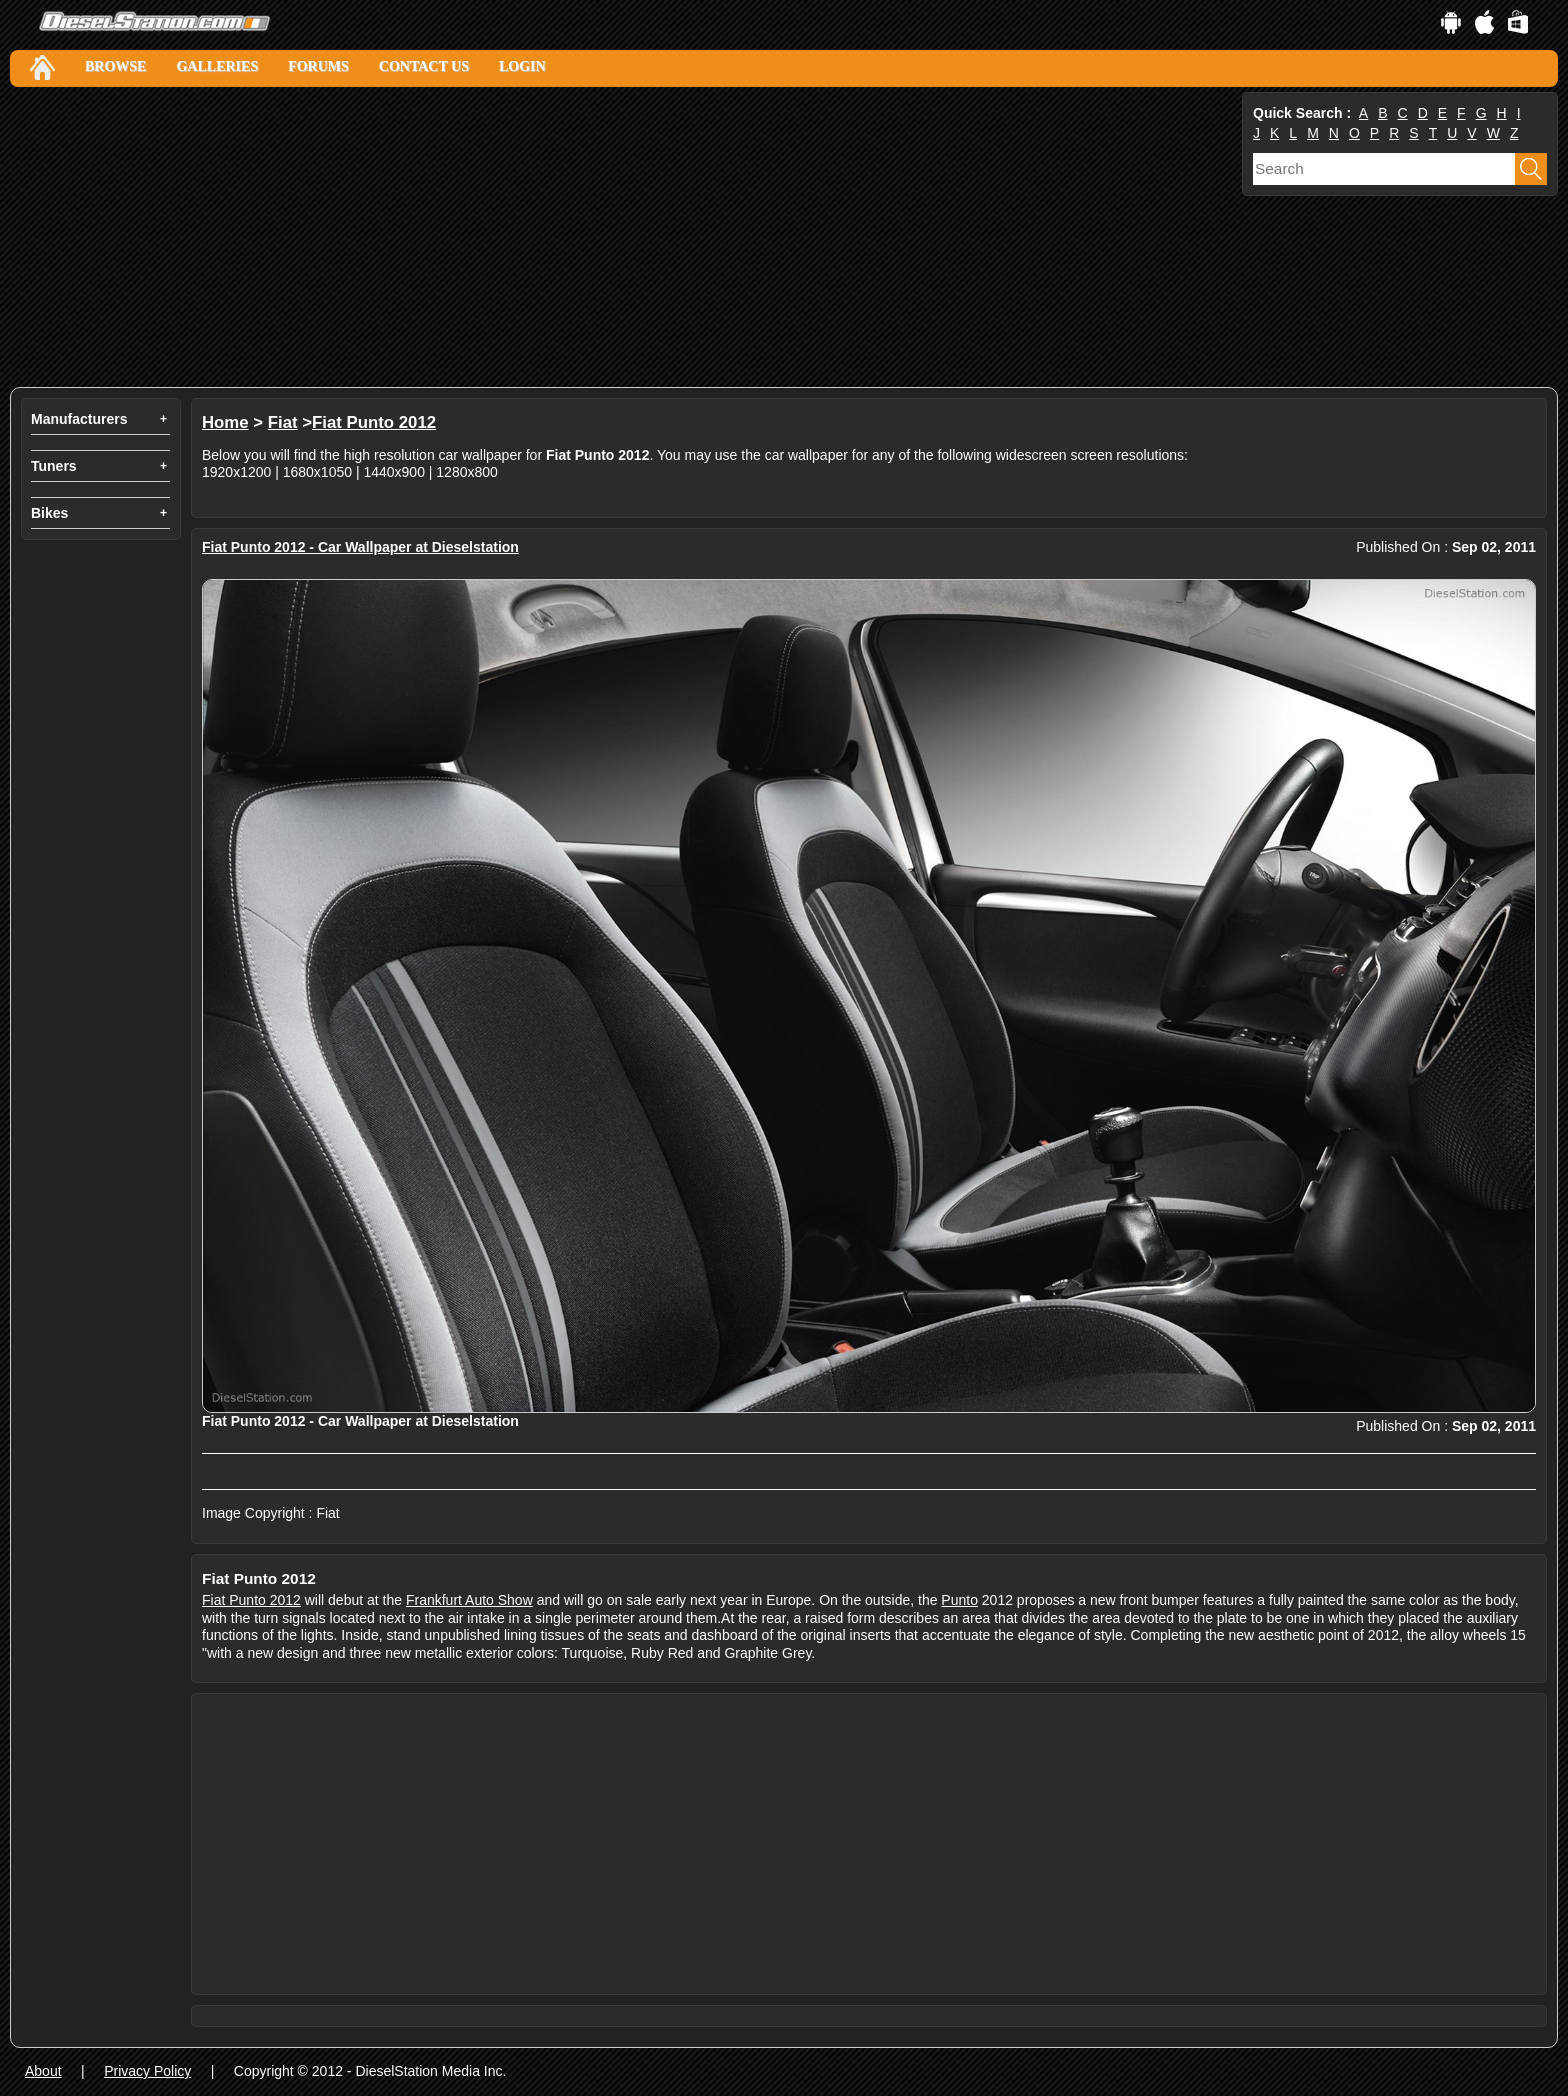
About (43, 2071)
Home (225, 422)
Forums (318, 66)
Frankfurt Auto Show (469, 1600)
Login (522, 66)
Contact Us (424, 66)
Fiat (283, 422)
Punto (959, 1600)
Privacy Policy (147, 2071)
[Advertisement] (610, 237)
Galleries (217, 66)
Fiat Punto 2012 (374, 422)
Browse (115, 66)
